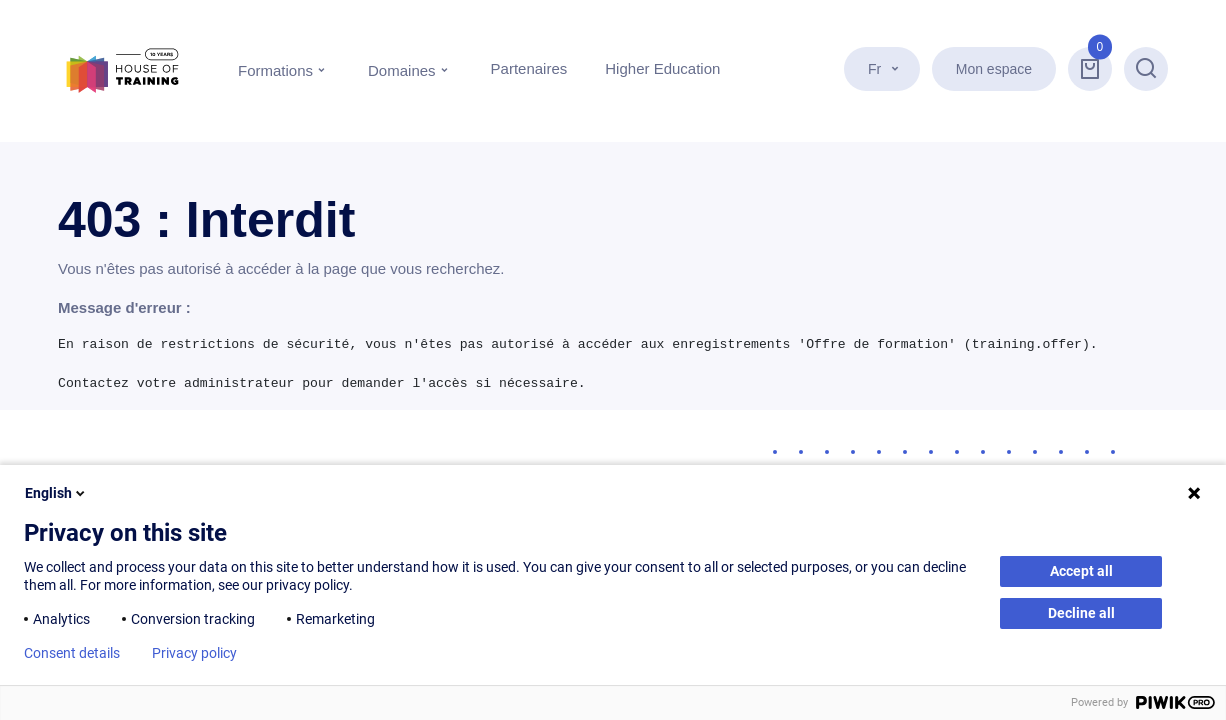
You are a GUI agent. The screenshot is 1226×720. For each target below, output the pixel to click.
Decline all (1081, 613)
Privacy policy (194, 653)
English (56, 493)
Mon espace (994, 69)
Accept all (1081, 571)
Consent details (72, 653)
